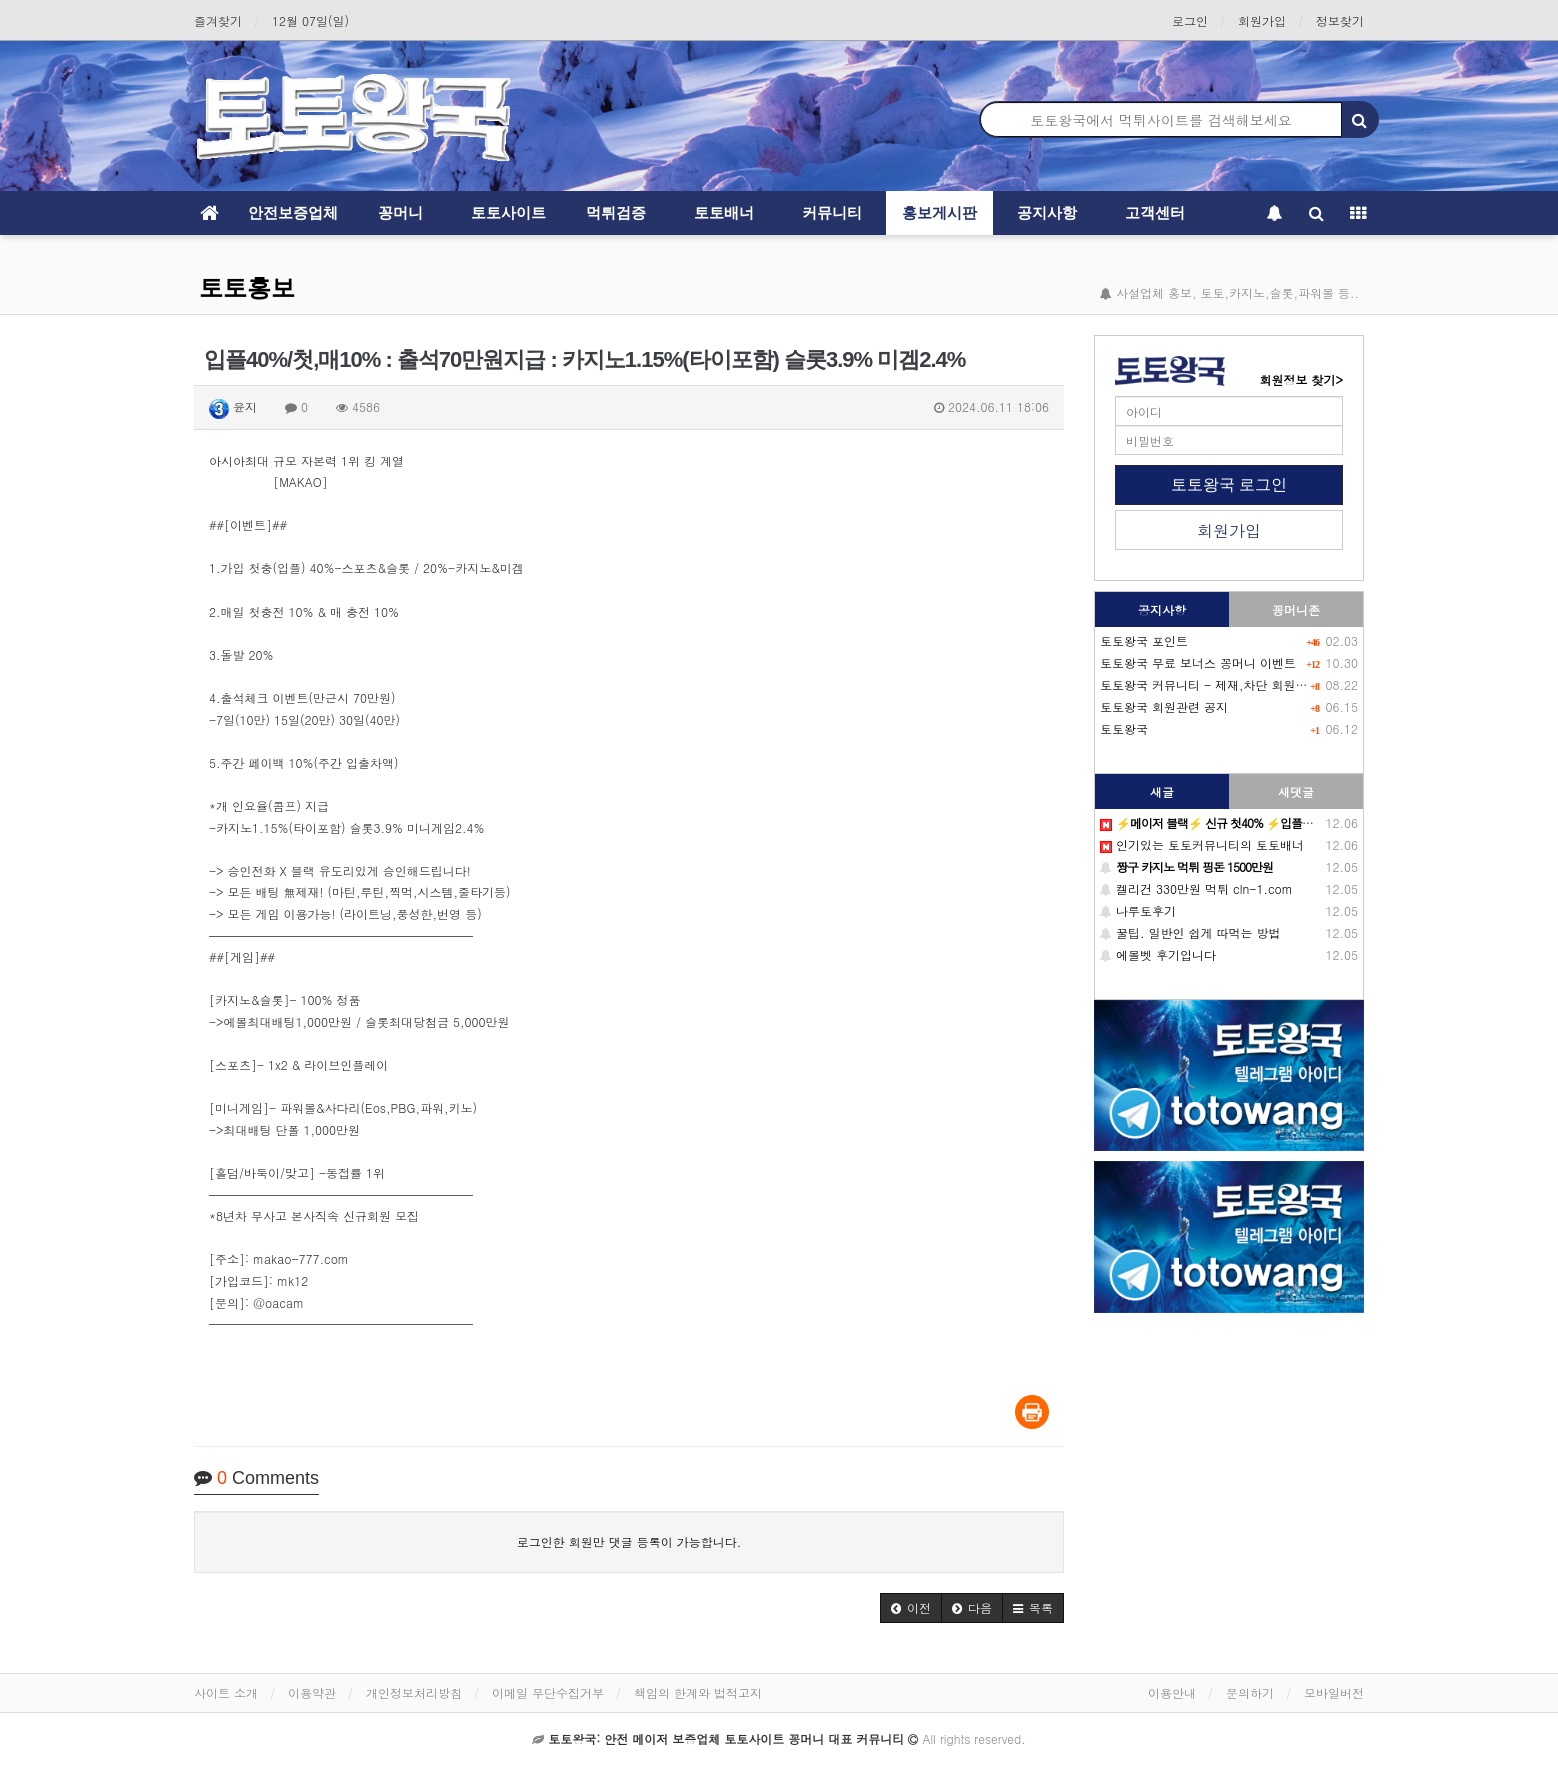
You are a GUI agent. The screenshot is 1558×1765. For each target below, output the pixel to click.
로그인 (1190, 20)
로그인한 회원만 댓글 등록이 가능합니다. (629, 1541)
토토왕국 (1124, 728)
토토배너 (724, 212)
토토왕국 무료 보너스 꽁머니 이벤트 (1198, 662)
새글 (1162, 791)
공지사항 (1047, 212)
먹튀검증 (616, 212)
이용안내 (1172, 1692)
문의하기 (1250, 1692)
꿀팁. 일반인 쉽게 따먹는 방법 (1190, 932)
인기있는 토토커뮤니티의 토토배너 (1202, 844)
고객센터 (1155, 212)
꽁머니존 (1296, 609)
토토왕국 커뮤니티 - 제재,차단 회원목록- (1213, 684)
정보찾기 (1340, 20)
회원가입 (1262, 20)
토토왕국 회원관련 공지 (1164, 706)
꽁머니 (400, 212)
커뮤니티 (832, 212)
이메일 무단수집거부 (548, 1692)
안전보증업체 (293, 212)
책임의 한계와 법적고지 (698, 1692)
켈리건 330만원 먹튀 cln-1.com (1196, 888)
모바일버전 (1334, 1692)
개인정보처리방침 (414, 1692)
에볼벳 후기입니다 (1158, 954)
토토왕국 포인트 (1144, 640)
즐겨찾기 (218, 20)
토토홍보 (247, 287)
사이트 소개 (226, 1692)
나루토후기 (1138, 910)
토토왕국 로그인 (1229, 484)
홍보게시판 (939, 212)
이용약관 (312, 1692)
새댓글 (1296, 791)
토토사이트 (508, 212)
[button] (911, 1608)
